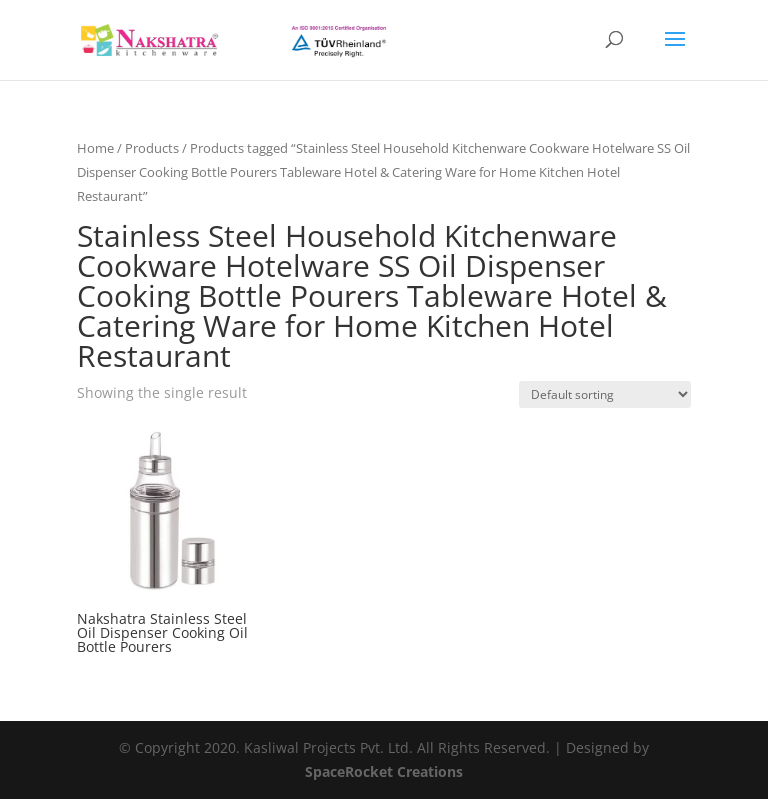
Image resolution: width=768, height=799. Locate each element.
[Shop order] (605, 394)
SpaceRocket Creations (384, 771)
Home (95, 148)
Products (152, 148)
